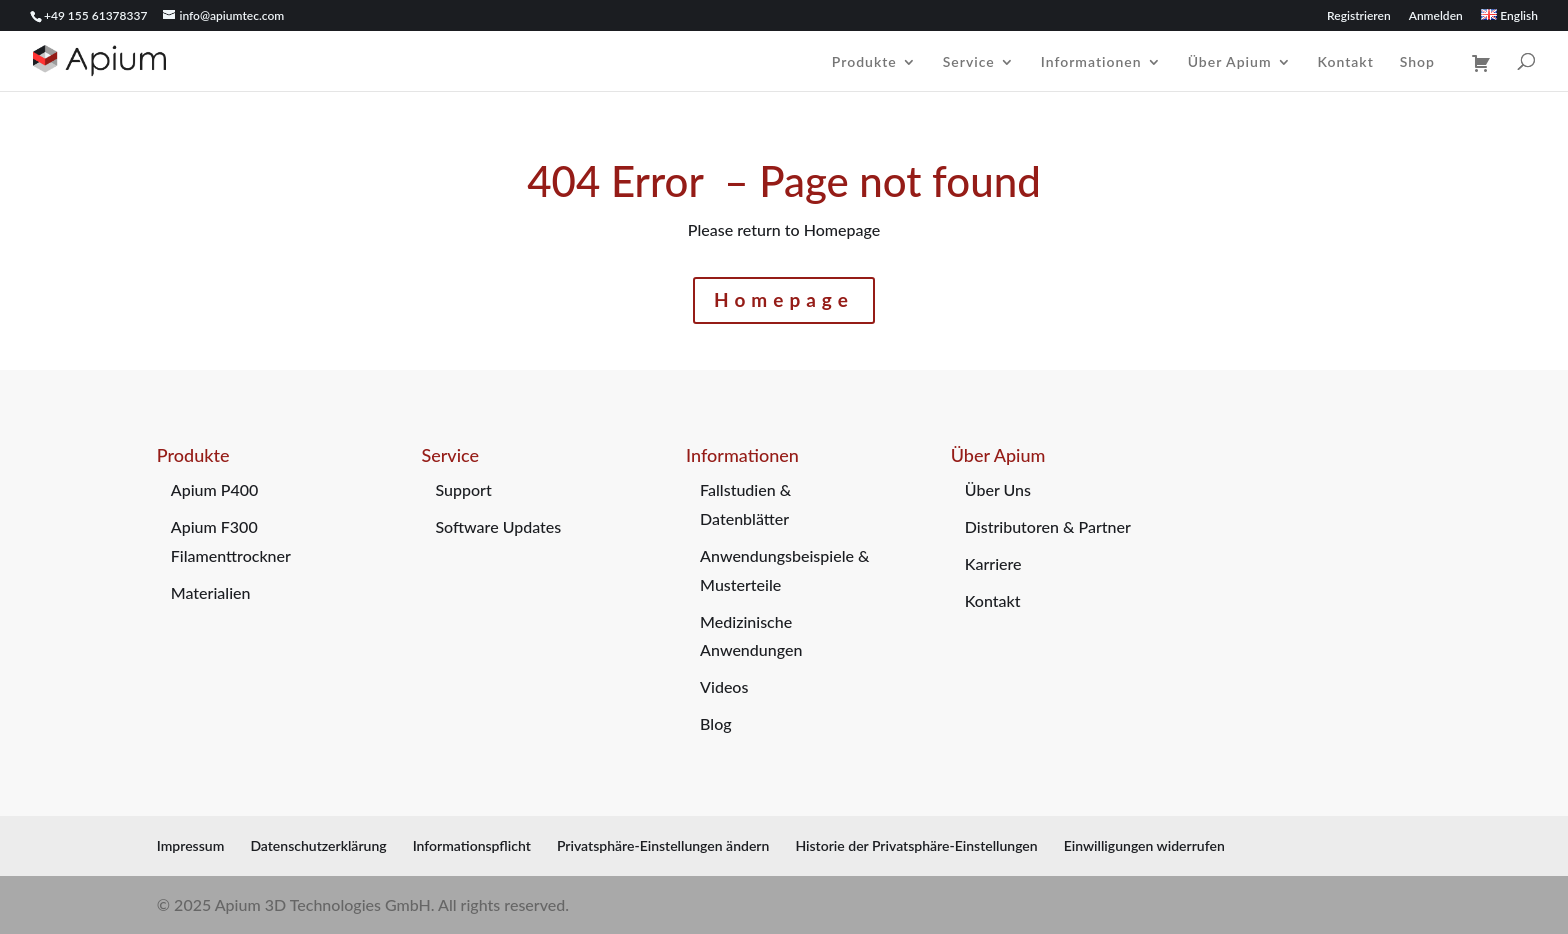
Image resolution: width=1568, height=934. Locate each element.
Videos (724, 686)
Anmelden (1436, 16)
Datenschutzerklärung (318, 845)
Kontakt (1346, 62)
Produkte (864, 62)
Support (463, 489)
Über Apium (1230, 62)
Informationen (1091, 62)
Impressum (191, 845)
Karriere (993, 563)
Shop (1417, 62)
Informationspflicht (472, 845)
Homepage (784, 299)
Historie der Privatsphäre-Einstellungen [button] (916, 845)
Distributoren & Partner (1048, 526)
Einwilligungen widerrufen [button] (1144, 845)
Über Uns (998, 489)
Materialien (211, 592)
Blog (715, 723)
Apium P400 (215, 489)
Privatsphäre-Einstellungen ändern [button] (663, 845)
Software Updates (498, 526)
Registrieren (1359, 16)
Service (969, 62)
